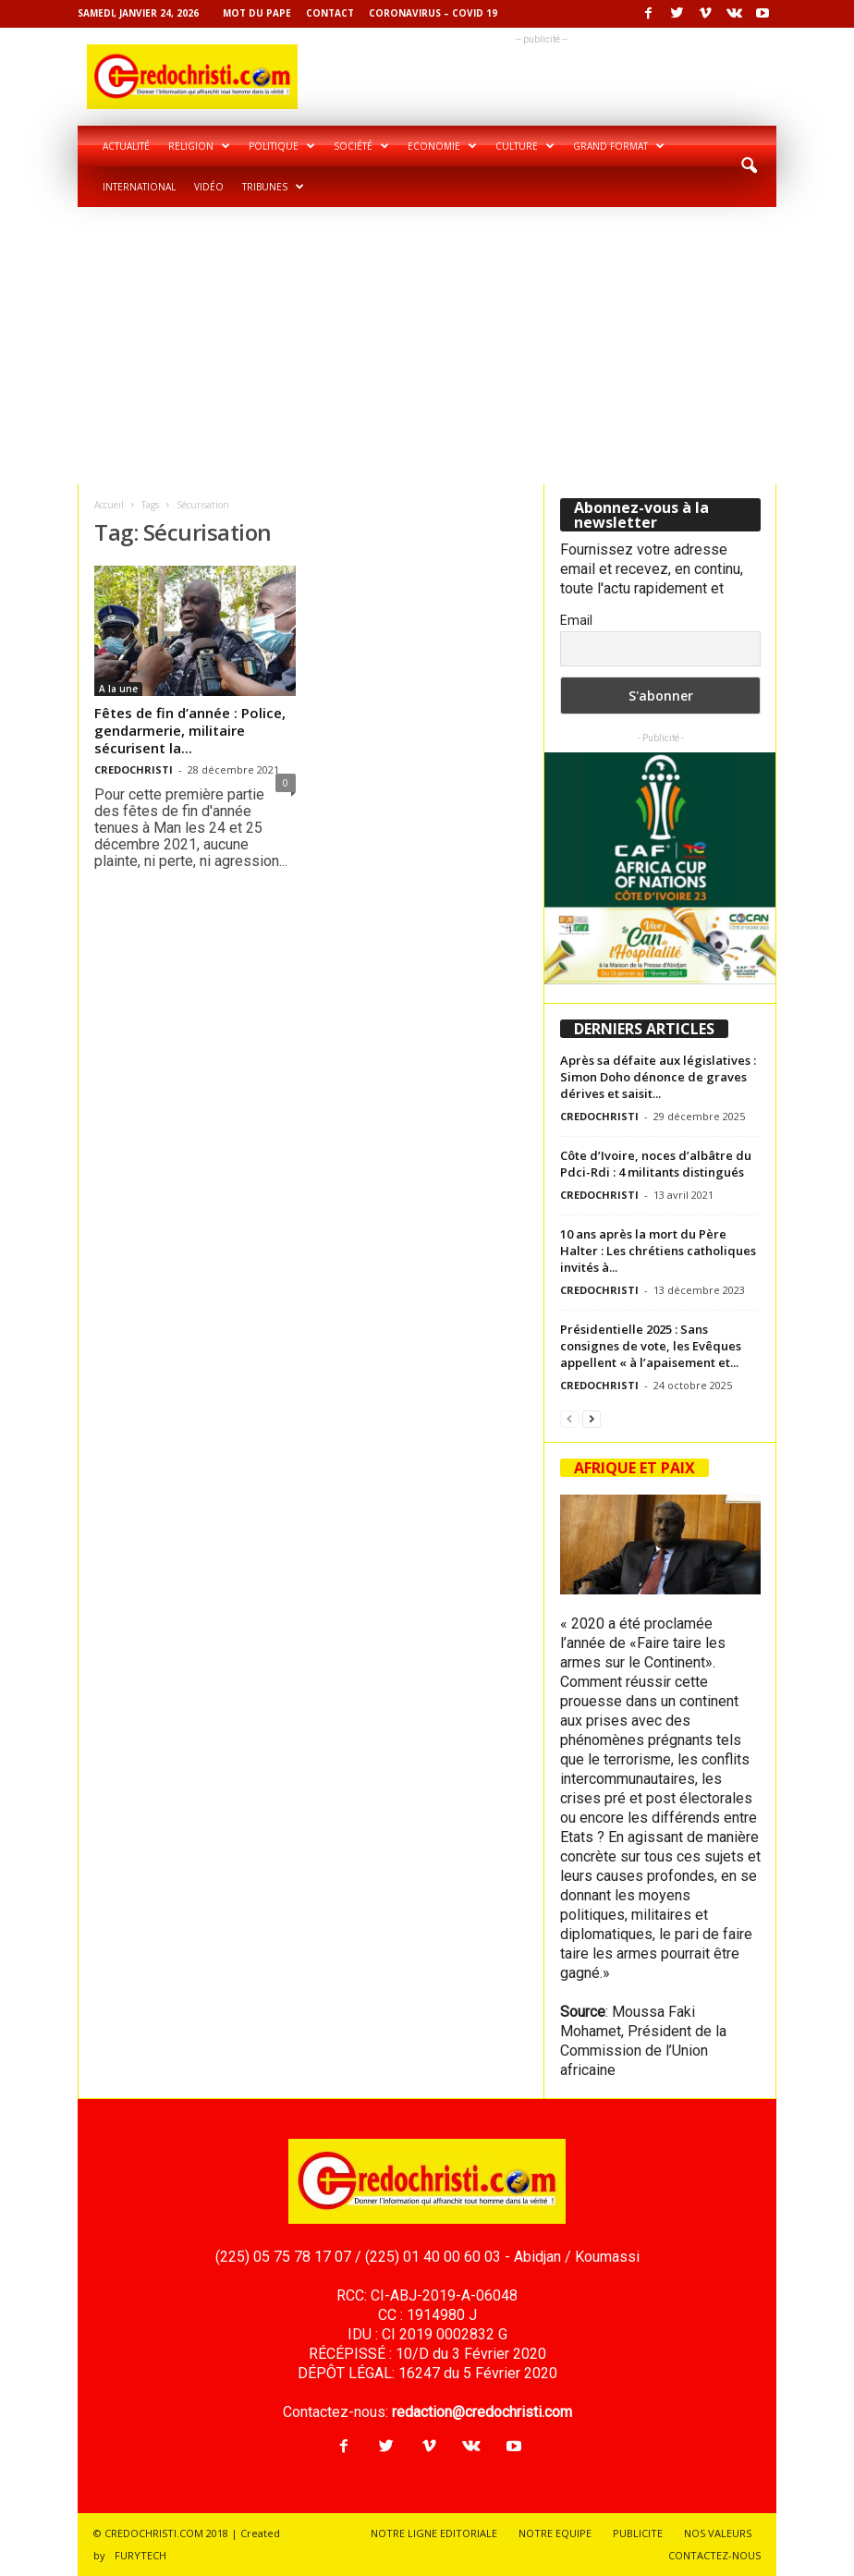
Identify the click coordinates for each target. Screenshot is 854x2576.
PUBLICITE (638, 2533)
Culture (525, 146)
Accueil (109, 504)
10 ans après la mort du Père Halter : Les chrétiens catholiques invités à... (658, 1251)
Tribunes (273, 186)
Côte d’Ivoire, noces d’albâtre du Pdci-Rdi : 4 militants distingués (655, 1163)
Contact (330, 12)
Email (576, 620)
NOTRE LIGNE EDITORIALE (434, 2533)
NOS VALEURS (717, 2533)
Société (361, 146)
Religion (199, 146)
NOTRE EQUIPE (555, 2533)
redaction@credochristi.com (482, 2412)
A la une (118, 688)
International (139, 186)
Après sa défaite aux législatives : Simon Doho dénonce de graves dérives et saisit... (658, 1077)
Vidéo (209, 186)
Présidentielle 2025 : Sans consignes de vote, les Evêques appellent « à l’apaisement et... (650, 1346)
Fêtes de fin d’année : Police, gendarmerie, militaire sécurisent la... (190, 730)
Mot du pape (257, 12)
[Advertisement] (427, 345)
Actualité (126, 146)
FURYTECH (140, 2555)
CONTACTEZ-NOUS (714, 2555)
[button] (748, 166)
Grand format (619, 146)
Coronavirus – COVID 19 (433, 12)
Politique (282, 146)
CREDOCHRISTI (133, 769)
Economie (442, 146)
